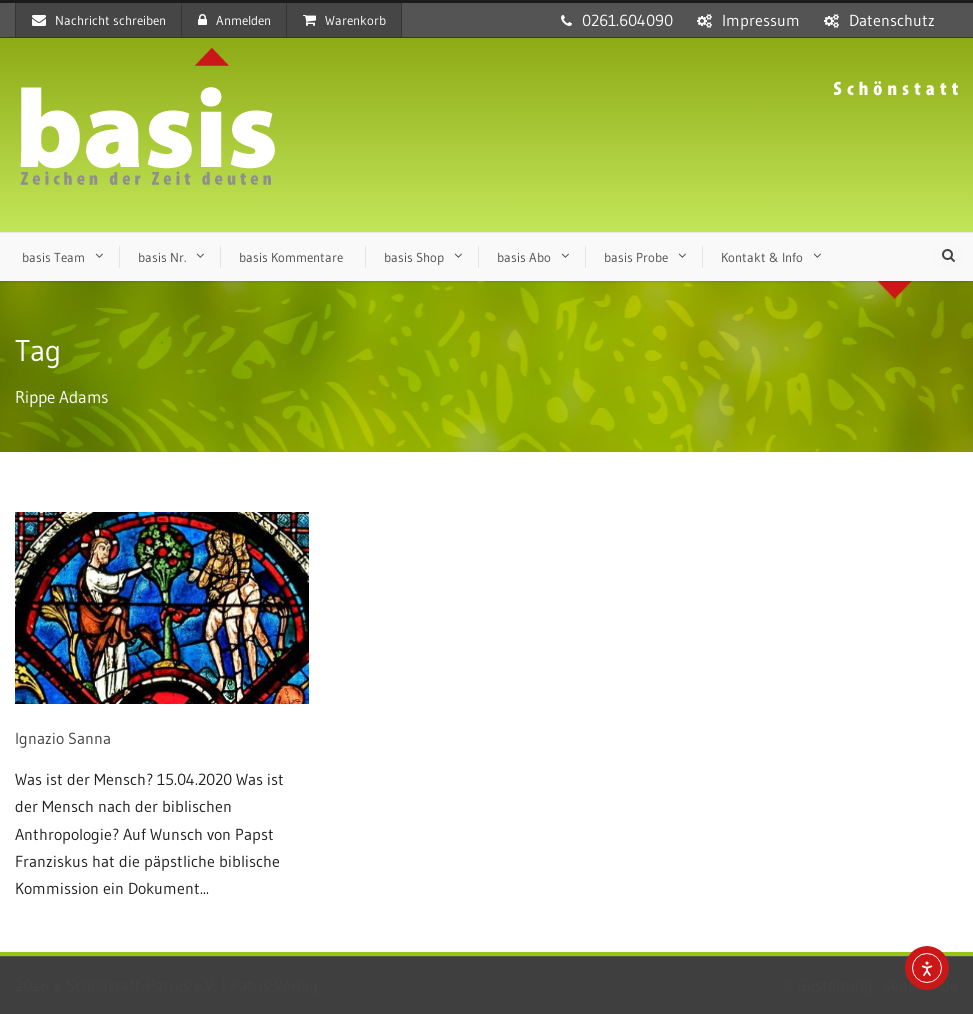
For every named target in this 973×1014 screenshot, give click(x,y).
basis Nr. (162, 257)
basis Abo (524, 257)
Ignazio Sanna (63, 738)
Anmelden (234, 20)
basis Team (53, 257)
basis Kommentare (291, 257)
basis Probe (636, 257)
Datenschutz (892, 20)
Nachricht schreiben (99, 20)
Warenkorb (344, 20)
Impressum (761, 20)
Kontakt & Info (762, 257)
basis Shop (414, 257)
